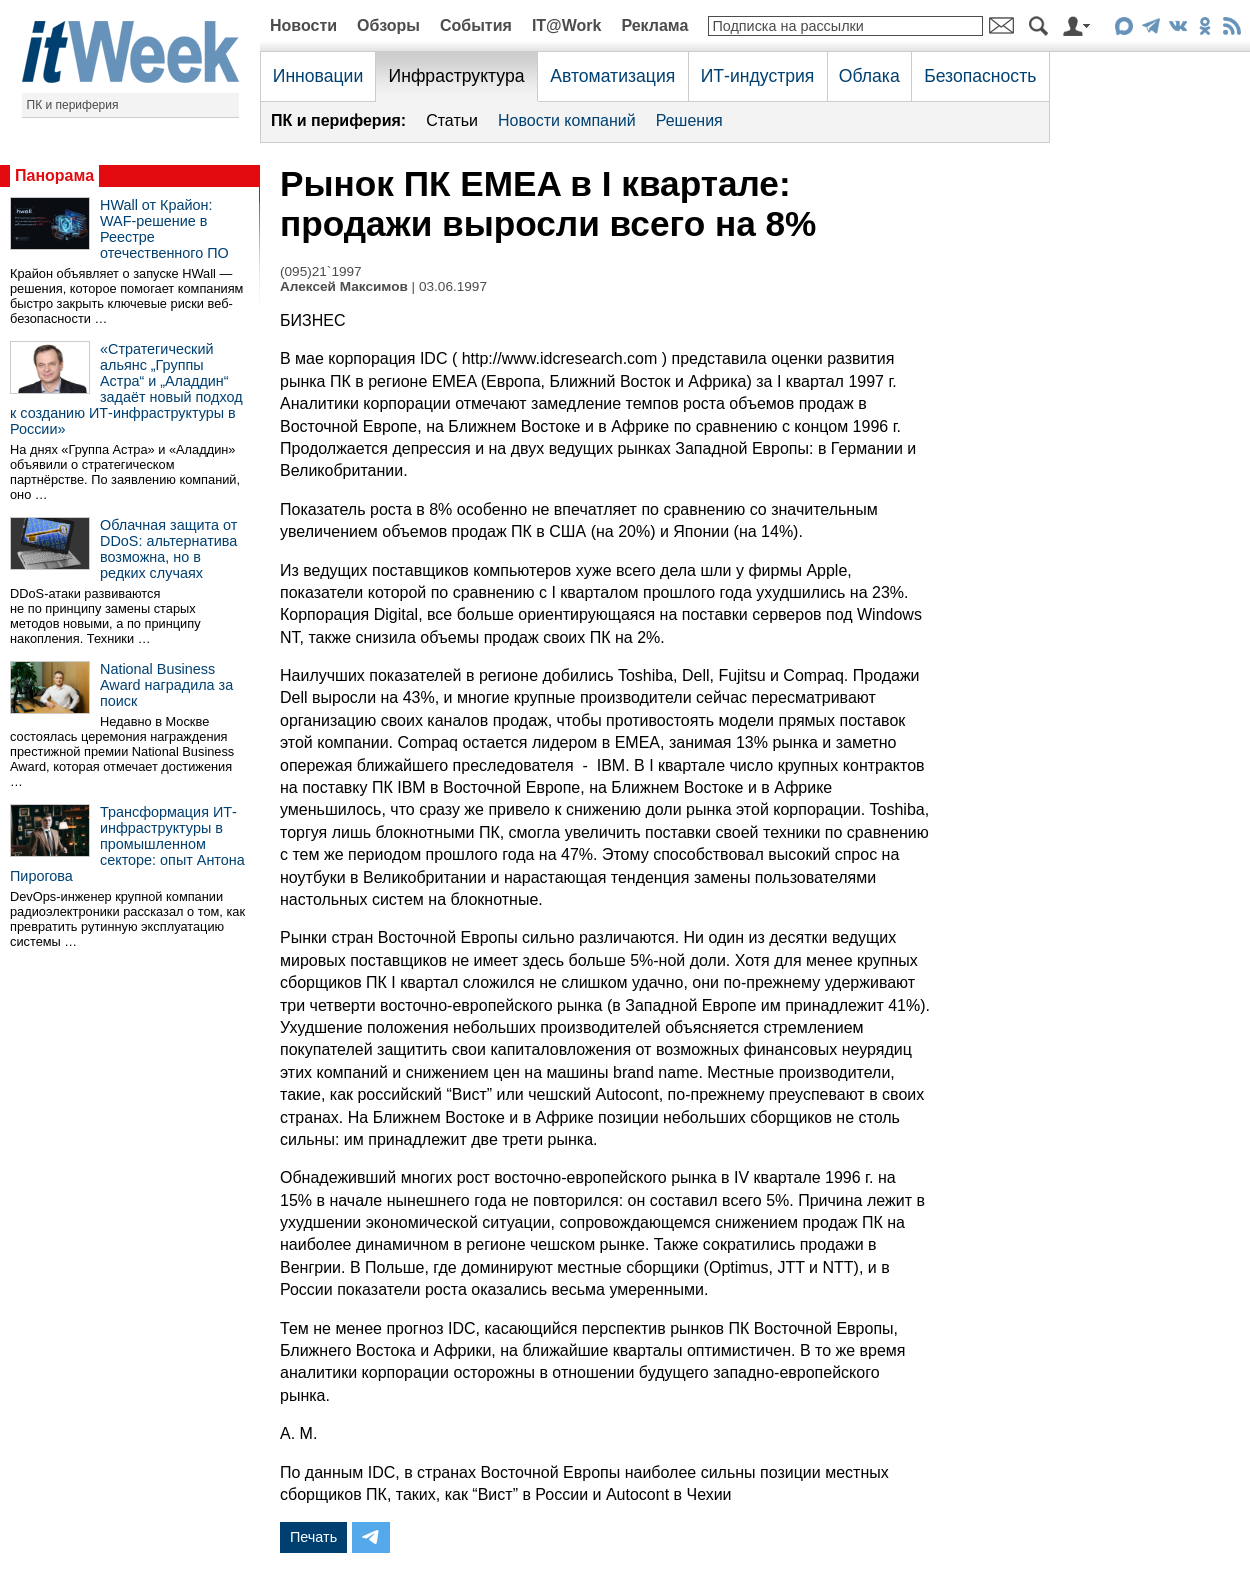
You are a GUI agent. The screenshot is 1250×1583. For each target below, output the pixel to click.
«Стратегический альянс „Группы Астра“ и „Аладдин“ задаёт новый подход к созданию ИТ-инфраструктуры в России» (126, 389)
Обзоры (388, 25)
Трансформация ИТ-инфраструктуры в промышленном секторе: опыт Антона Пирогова (127, 844)
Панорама (54, 175)
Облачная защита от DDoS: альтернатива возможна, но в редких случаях (168, 549)
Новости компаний (567, 120)
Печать (313, 1537)
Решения (689, 120)
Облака (869, 76)
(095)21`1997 (321, 271)
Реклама (654, 25)
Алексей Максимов (344, 286)
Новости (303, 25)
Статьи (452, 120)
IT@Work (567, 25)
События (476, 25)
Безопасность (980, 76)
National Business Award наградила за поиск (166, 685)
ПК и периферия (73, 105)
